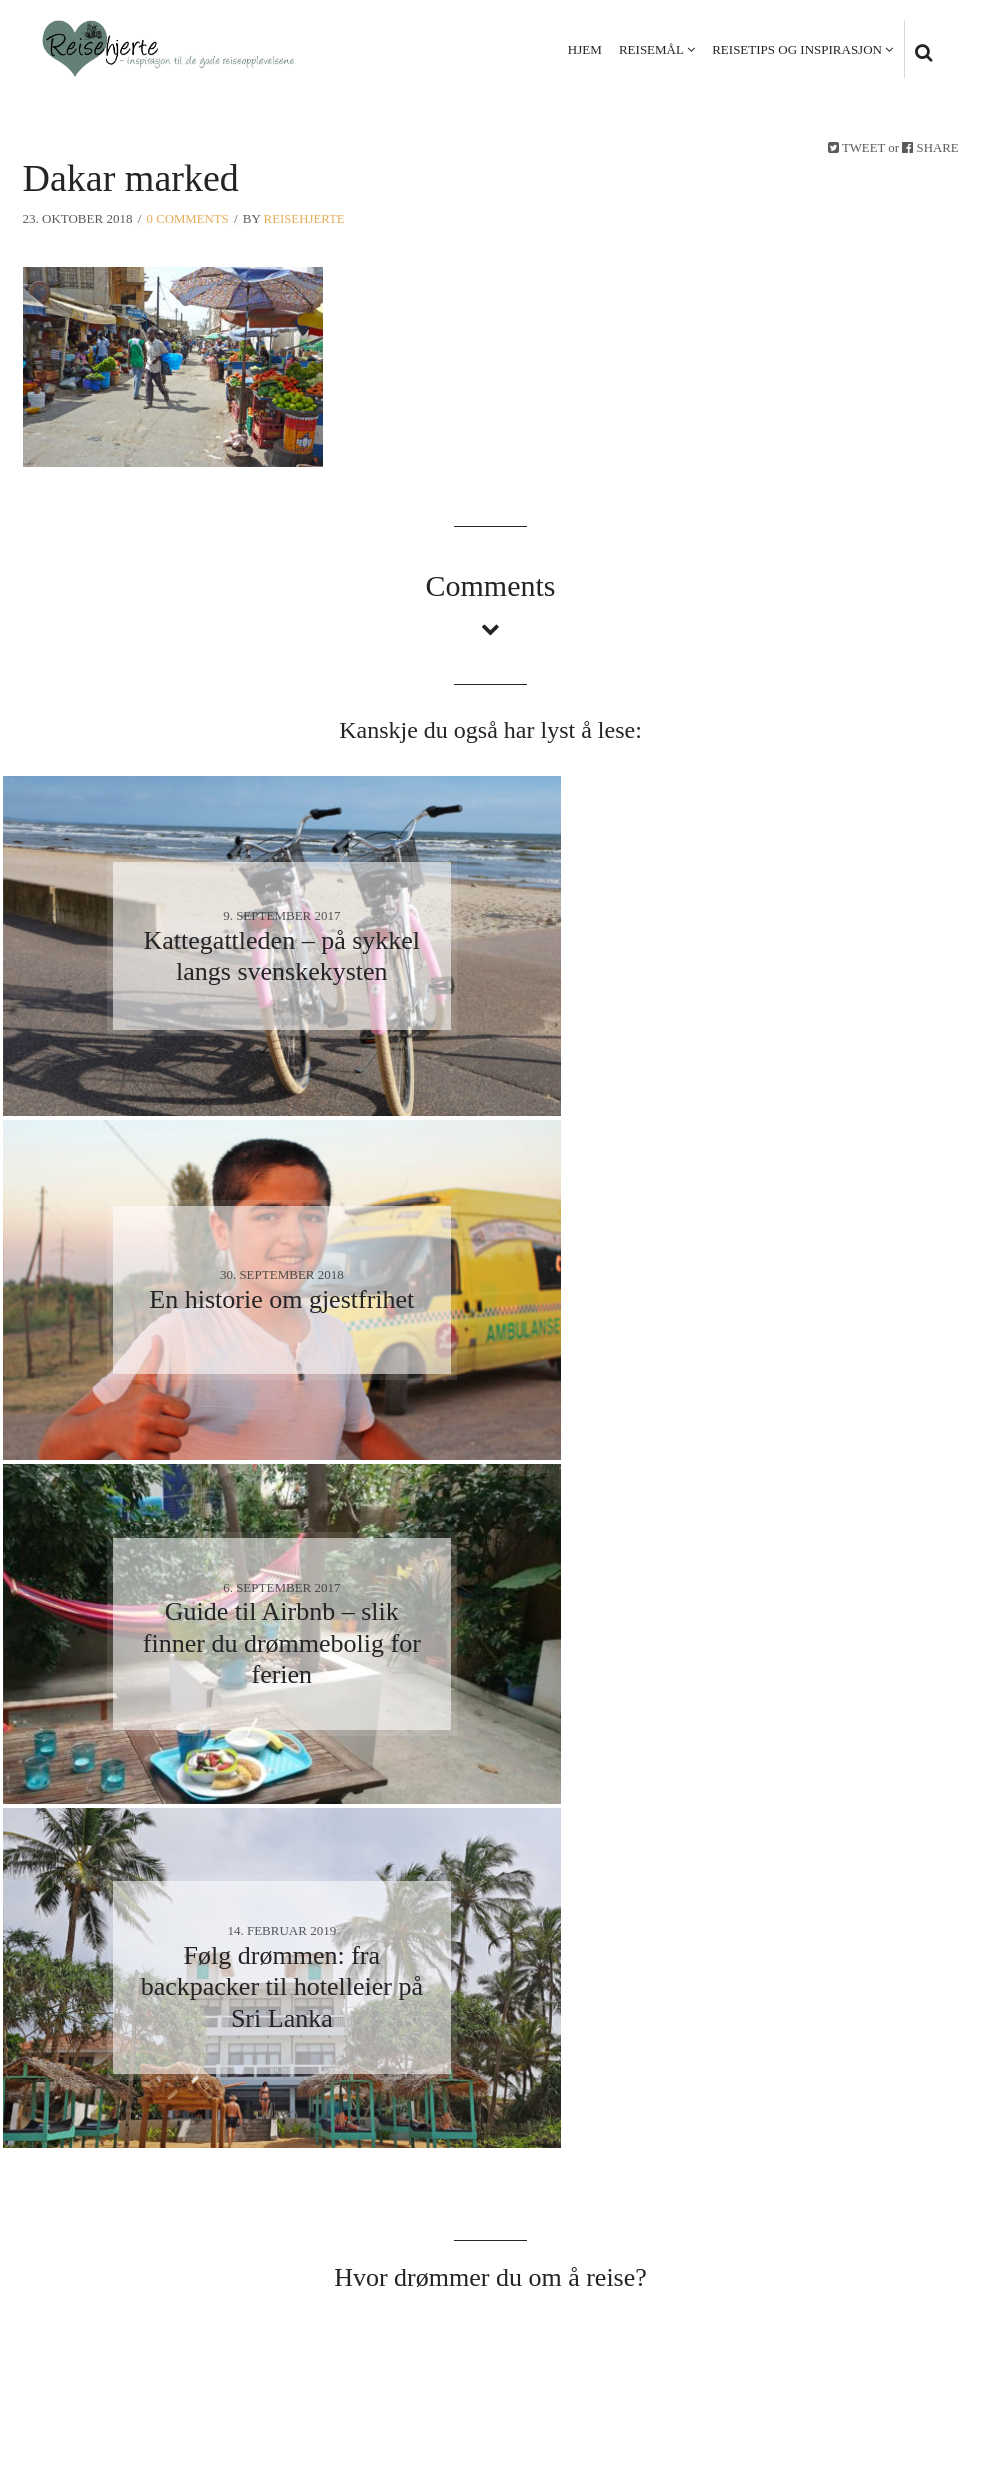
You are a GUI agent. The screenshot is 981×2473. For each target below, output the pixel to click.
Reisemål (650, 49)
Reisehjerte (306, 218)
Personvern (801, 2356)
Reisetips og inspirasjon (796, 49)
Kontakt (902, 2356)
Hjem (584, 49)
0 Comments (188, 218)
